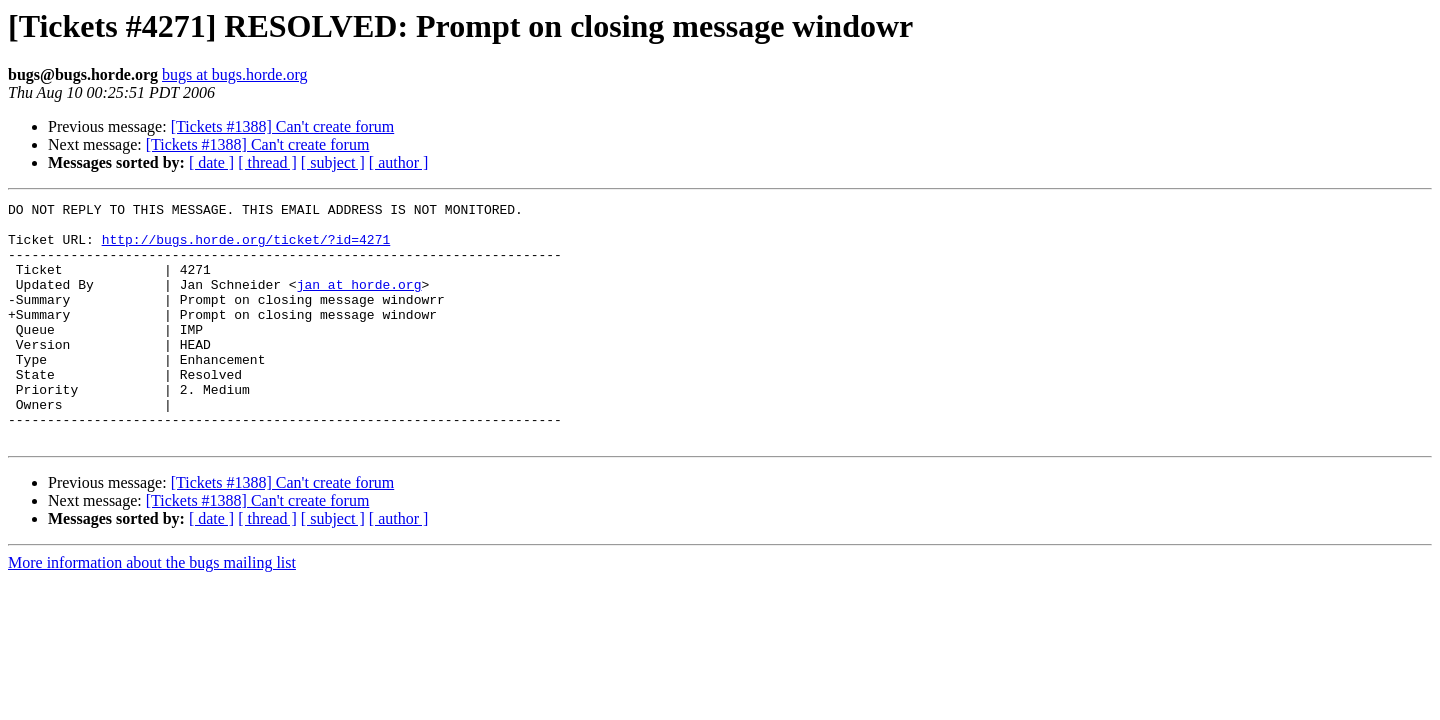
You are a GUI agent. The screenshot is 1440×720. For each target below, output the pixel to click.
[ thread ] (267, 162)
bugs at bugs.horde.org (234, 74)
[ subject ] (333, 162)
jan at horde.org (359, 302)
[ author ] (399, 162)
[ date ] (211, 162)
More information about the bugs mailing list (152, 610)
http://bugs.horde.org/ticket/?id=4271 (246, 248)
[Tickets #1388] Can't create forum (283, 126)
